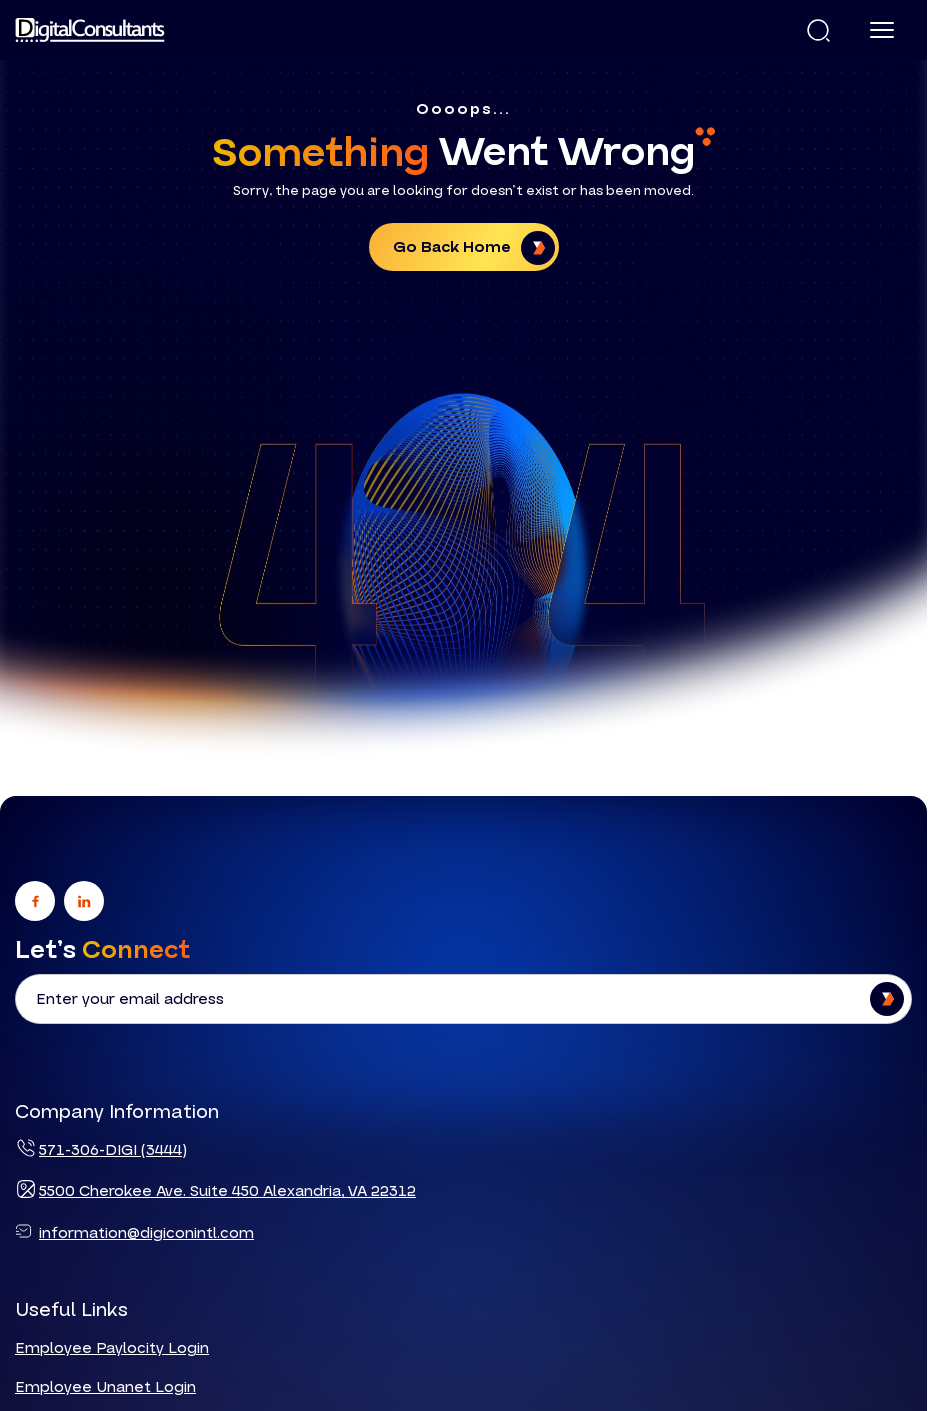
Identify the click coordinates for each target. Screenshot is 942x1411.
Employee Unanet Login (105, 1387)
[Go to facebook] (35, 902)
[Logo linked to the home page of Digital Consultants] (90, 30)
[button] (818, 30)
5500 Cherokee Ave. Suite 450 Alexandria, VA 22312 (227, 1191)
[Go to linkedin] (84, 902)
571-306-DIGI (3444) (113, 1149)
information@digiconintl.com (146, 1232)
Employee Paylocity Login (112, 1349)
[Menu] (882, 30)
